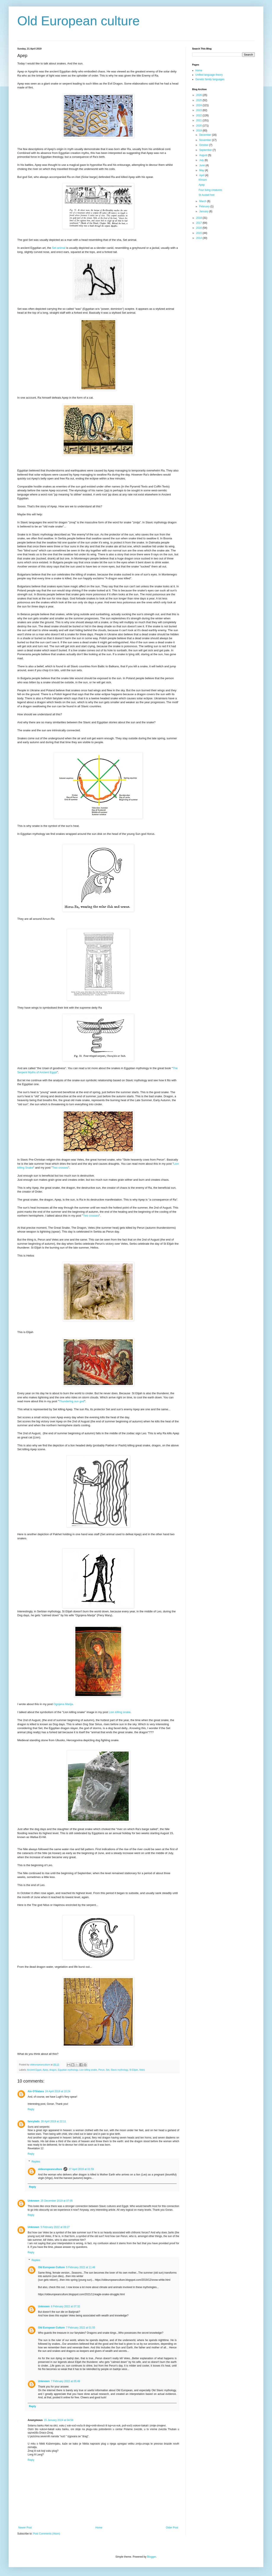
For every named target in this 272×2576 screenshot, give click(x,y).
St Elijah (133, 2069)
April (202, 175)
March (203, 201)
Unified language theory (209, 74)
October (204, 145)
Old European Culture (51, 2267)
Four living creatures (210, 190)
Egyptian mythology (68, 2069)
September (206, 150)
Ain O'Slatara (36, 2091)
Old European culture (78, 21)
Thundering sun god (71, 1401)
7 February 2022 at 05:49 (65, 2381)
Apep (45, 2069)
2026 (199, 95)
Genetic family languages (210, 79)
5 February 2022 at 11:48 (80, 2267)
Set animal (58, 247)
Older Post (172, 2527)
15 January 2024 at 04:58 (58, 2420)
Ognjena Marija (63, 1704)
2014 (199, 238)
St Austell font (206, 194)
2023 (199, 110)
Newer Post (25, 2527)
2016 (199, 227)
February (204, 206)
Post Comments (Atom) (46, 2533)
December (205, 134)
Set (107, 2069)
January (204, 211)
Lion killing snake (119, 1712)
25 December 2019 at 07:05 (57, 2200)
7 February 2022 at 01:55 (80, 2327)
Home (98, 2527)
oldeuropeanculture (50, 2169)
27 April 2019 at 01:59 (81, 2169)
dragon (53, 2069)
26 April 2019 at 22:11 (53, 2121)
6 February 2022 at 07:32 (65, 2306)
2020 (199, 125)
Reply (31, 2109)
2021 (199, 120)
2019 (199, 130)
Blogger (151, 2556)
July (202, 160)
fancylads (34, 2121)
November (205, 140)
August (203, 155)
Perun (101, 2069)
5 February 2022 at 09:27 (55, 2227)
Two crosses (60, 1167)
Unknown (33, 2200)
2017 (199, 222)
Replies (36, 2161)
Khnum (203, 179)
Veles (142, 2069)
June (202, 165)
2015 (199, 233)
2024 (199, 105)
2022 (199, 115)
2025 (199, 100)
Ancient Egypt (34, 2069)
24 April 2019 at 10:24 (57, 2091)
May (202, 170)
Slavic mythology (119, 2069)
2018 (199, 217)
